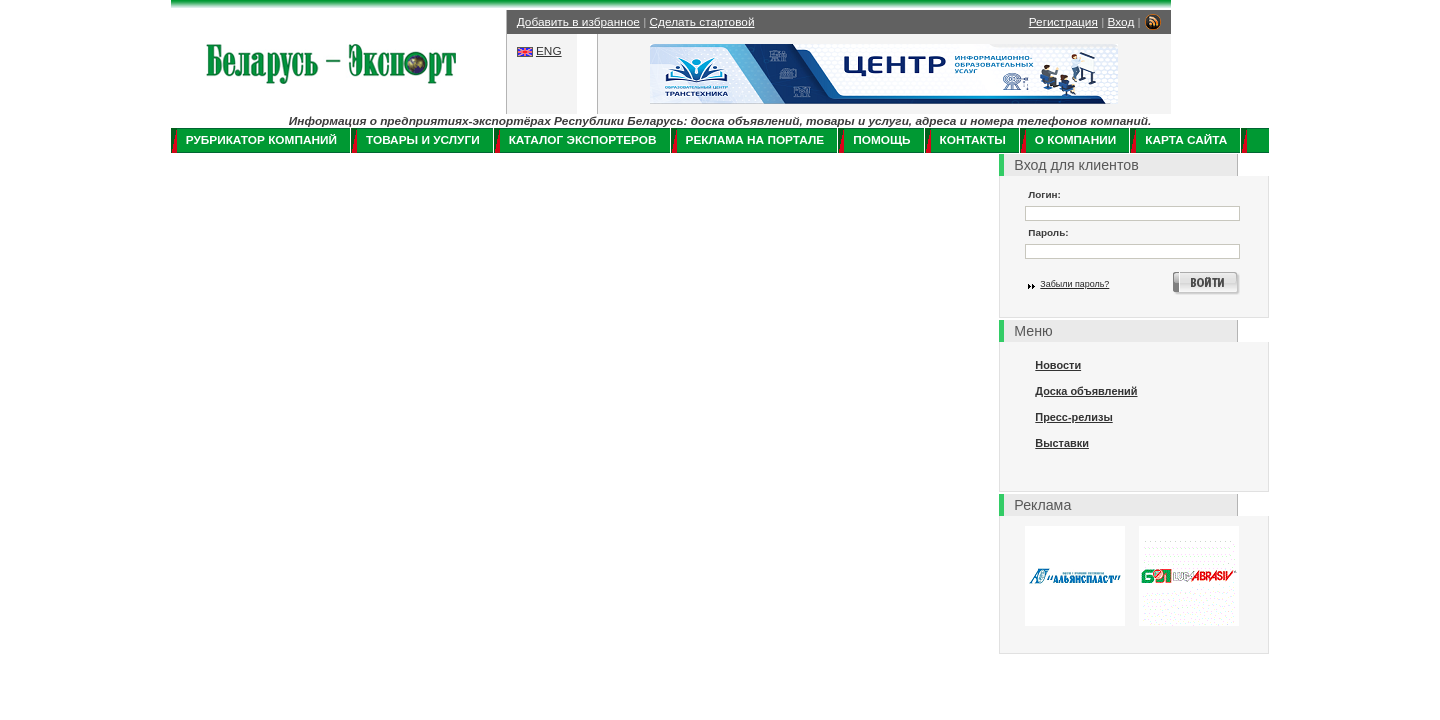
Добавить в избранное (578, 22)
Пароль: (1048, 232)
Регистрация (1063, 22)
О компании (1075, 140)
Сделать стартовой (702, 22)
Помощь (881, 140)
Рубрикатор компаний (261, 140)
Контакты (973, 140)
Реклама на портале (755, 140)
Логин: (1044, 194)
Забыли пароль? (1074, 284)
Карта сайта (1186, 140)
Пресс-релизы (1073, 417)
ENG (549, 51)
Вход (1121, 22)
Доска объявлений (1086, 391)
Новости (1058, 365)
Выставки (1062, 443)
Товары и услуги (423, 140)
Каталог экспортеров (583, 140)
